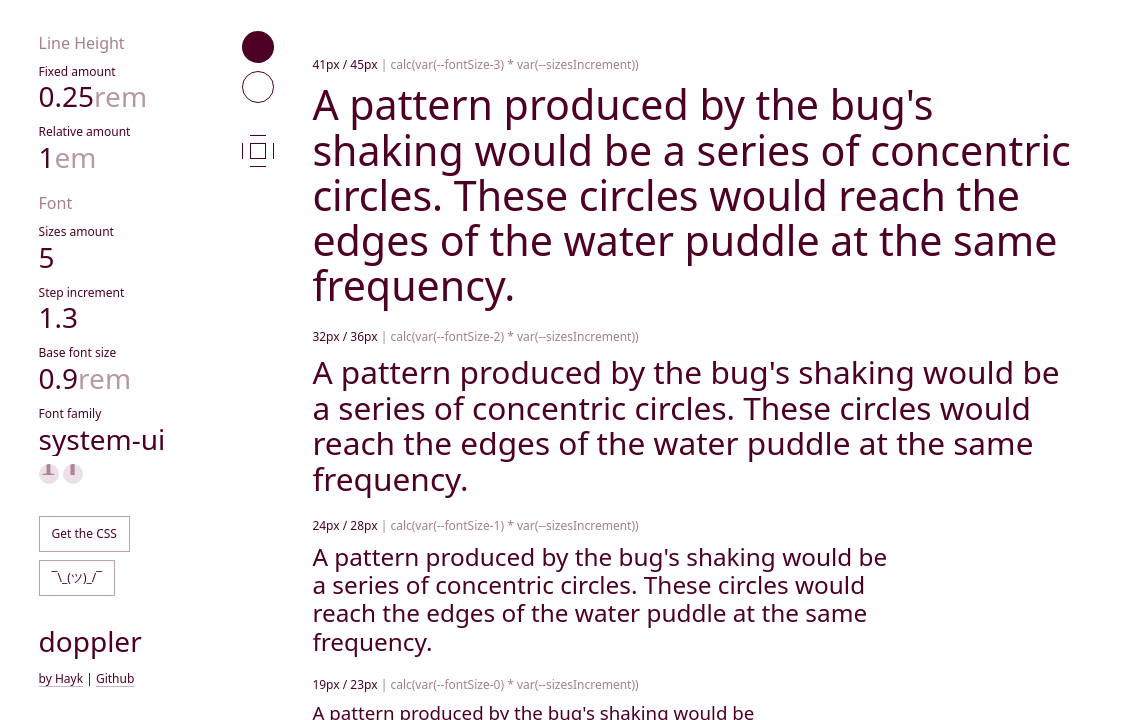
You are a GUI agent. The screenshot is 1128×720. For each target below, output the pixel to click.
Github (115, 678)
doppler (90, 641)
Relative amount (85, 131)
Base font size (78, 352)
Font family (70, 413)
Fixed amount (77, 71)
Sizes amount (76, 231)
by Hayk (61, 678)
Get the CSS (84, 533)
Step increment (82, 292)
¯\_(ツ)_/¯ (77, 577)
